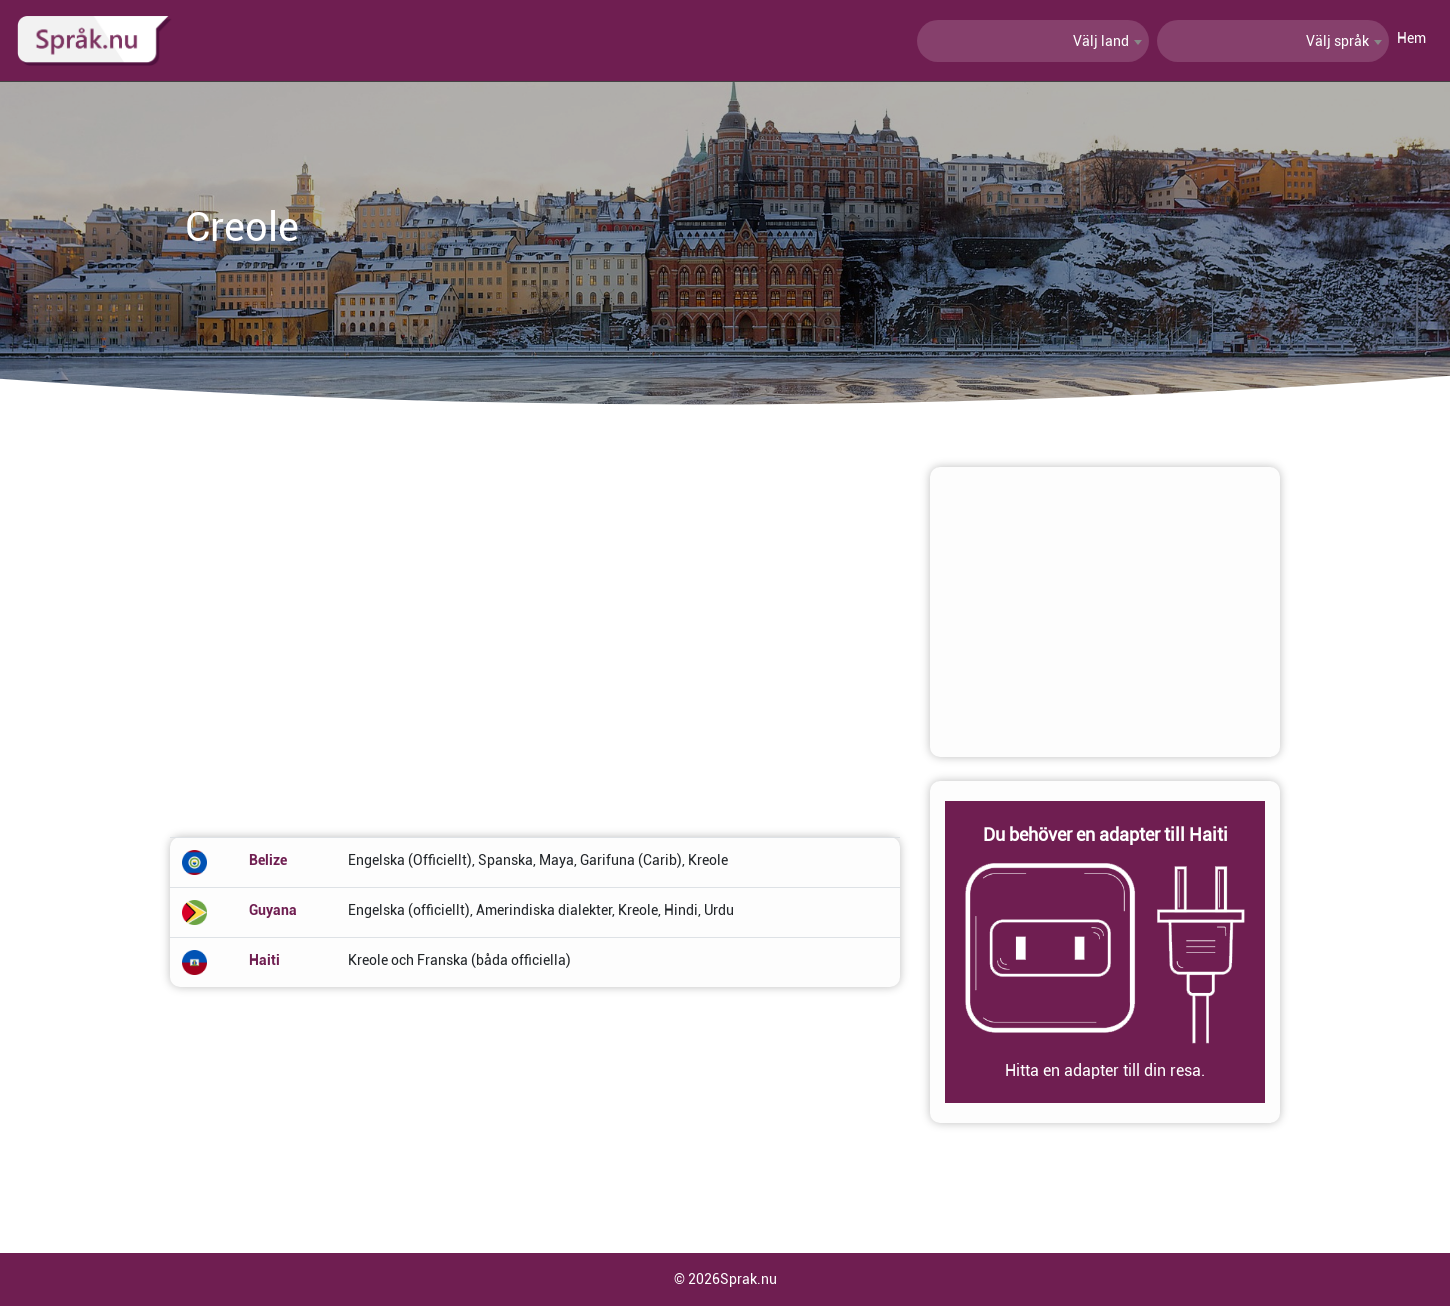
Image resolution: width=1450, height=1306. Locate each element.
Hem (1411, 38)
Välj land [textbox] (1101, 41)
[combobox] (1033, 41)
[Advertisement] (535, 607)
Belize (268, 860)
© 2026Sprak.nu (725, 1279)
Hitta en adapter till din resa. (1105, 1070)
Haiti (264, 960)
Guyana (273, 910)
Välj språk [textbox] (1337, 41)
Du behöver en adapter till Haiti (1105, 834)
